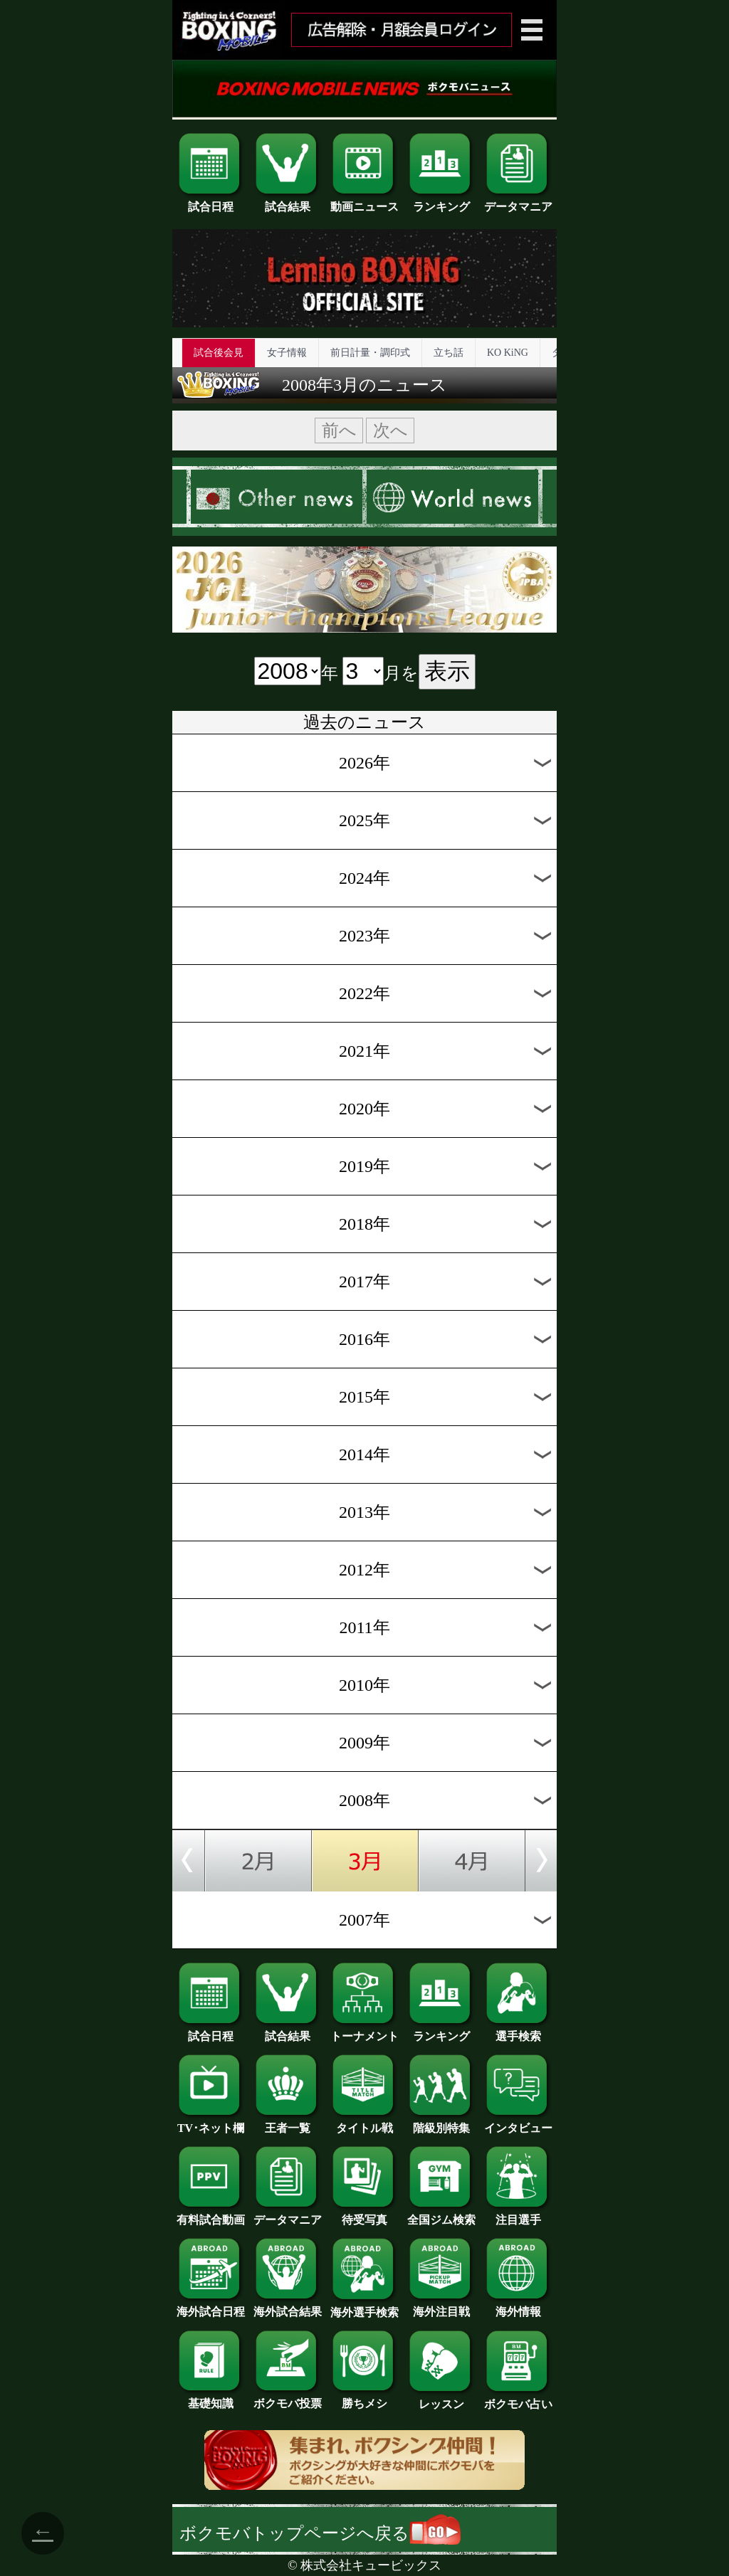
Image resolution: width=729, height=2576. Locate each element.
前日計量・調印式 (370, 352)
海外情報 (518, 2306)
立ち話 (448, 352)
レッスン (441, 2398)
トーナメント (364, 2031)
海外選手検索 (364, 2307)
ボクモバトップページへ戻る (320, 2533)
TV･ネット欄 (211, 2122)
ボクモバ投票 (287, 2398)
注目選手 (518, 2214)
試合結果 (287, 201)
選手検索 (518, 2031)
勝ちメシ (364, 2398)
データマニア (518, 201)
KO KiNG (507, 352)
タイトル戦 (364, 2122)
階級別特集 (441, 2122)
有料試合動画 (211, 2214)
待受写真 (364, 2214)
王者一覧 (287, 2122)
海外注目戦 (441, 2306)
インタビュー (518, 2122)
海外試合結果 (287, 2306)
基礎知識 (211, 2398)
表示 (447, 671)
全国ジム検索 (441, 2214)
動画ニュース (364, 201)
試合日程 (211, 201)
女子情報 (287, 352)
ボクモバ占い (518, 2398)
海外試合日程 (211, 2306)
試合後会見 (218, 352)
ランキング (441, 201)
